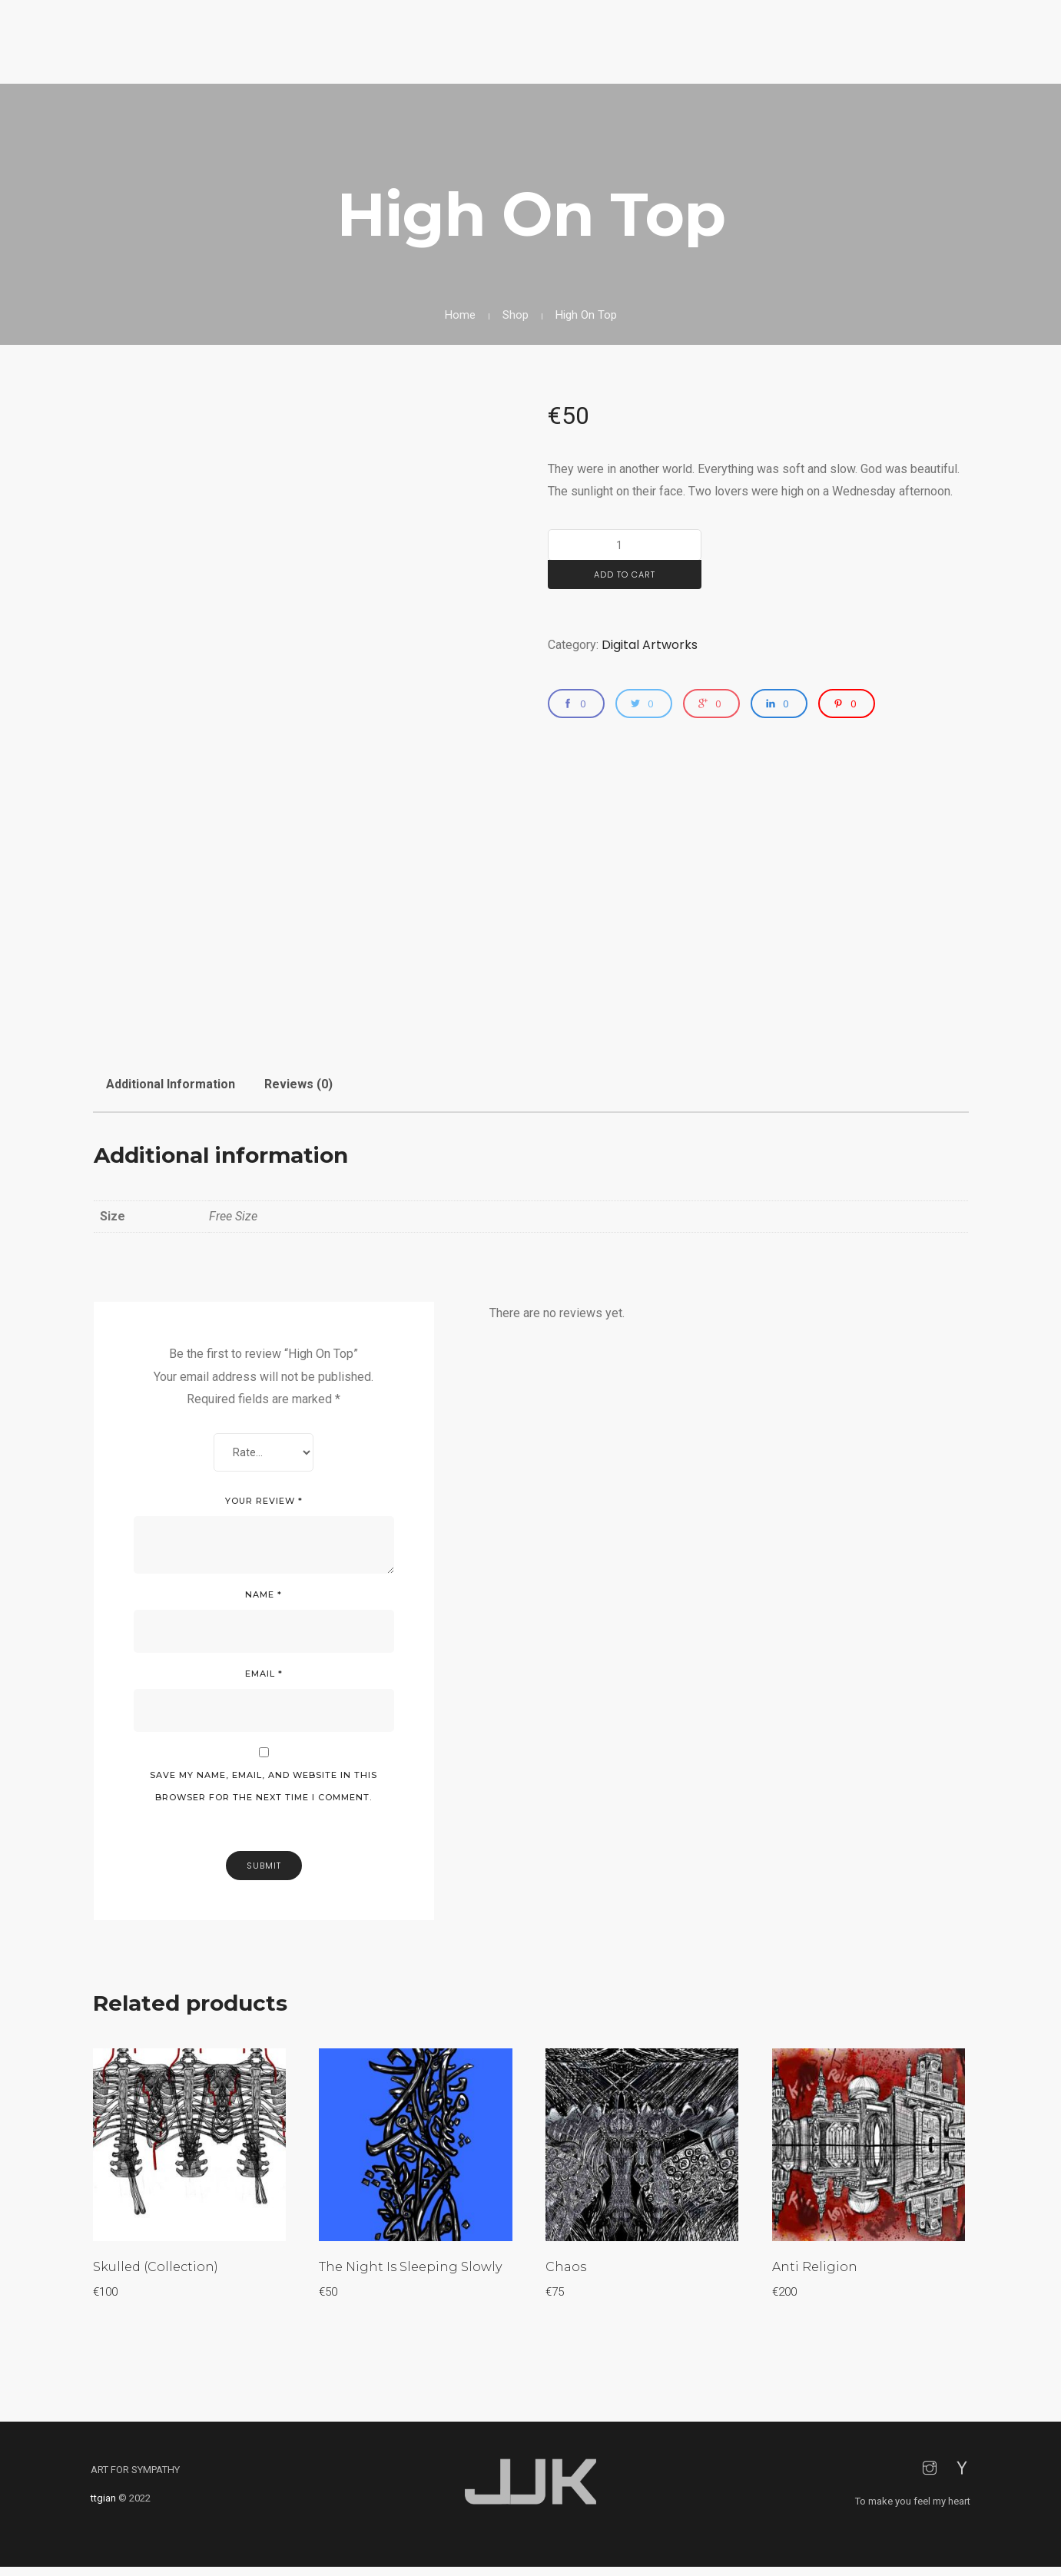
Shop (515, 315)
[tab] (170, 1078)
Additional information (170, 1084)
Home (460, 315)
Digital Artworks (650, 645)
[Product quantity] (624, 545)
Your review (264, 1505)
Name (263, 1599)
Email (264, 1678)
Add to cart (624, 574)
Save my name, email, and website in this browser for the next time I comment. (263, 1790)
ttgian (103, 2507)
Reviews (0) (298, 1084)
